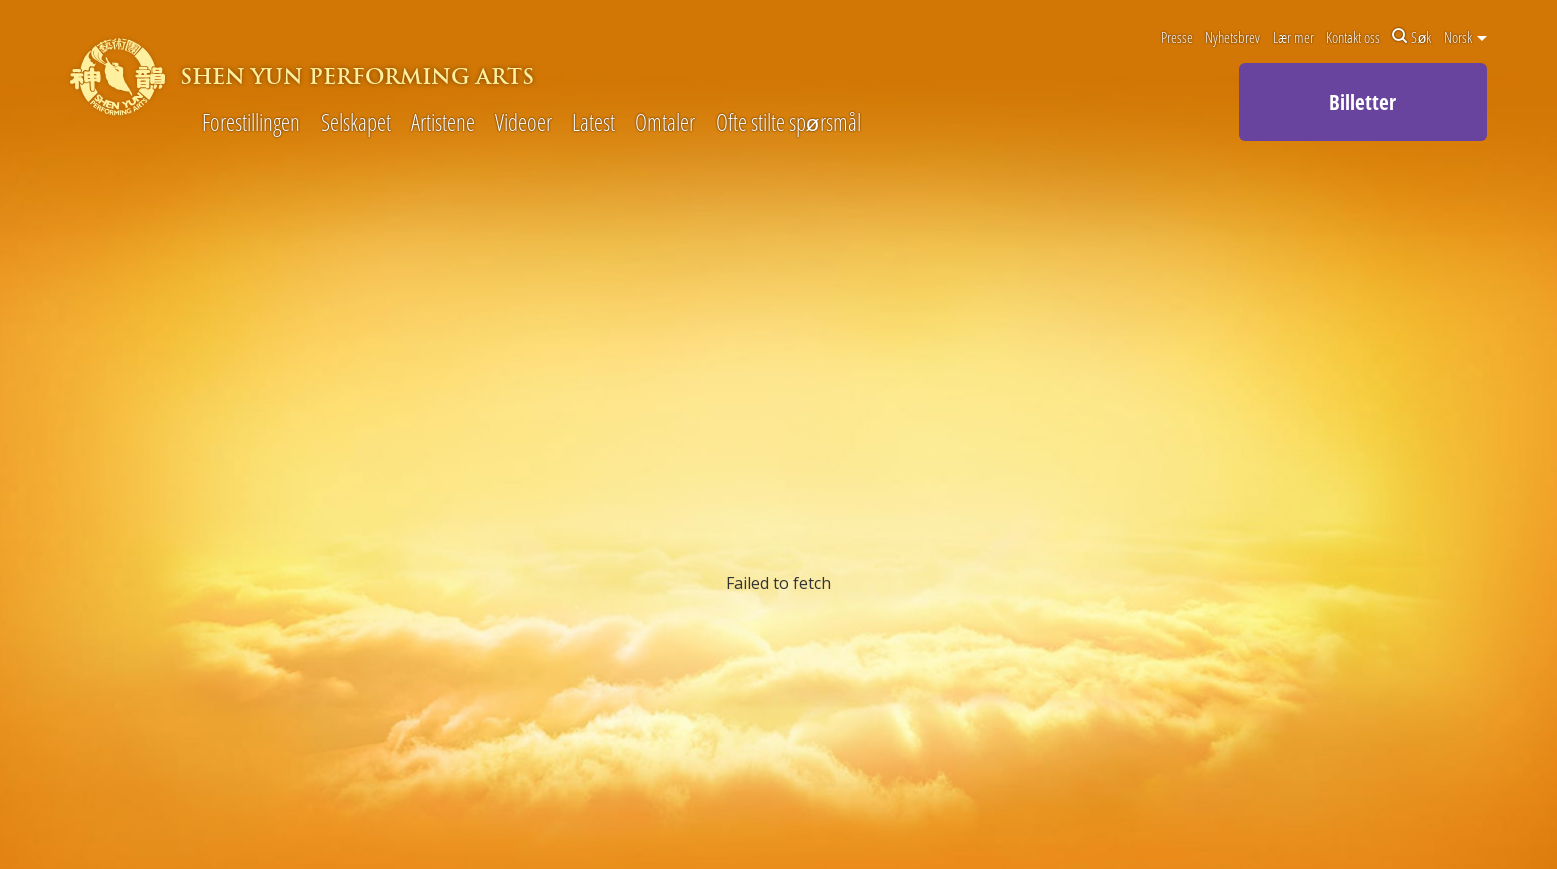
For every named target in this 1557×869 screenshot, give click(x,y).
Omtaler (665, 123)
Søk (1411, 37)
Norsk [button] (1465, 37)
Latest (593, 123)
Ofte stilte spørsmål (788, 123)
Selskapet (356, 123)
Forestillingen (251, 123)
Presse (1177, 37)
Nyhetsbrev (1232, 37)
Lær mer (1293, 37)
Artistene (443, 123)
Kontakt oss (1353, 37)
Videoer (523, 123)
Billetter (1362, 101)
